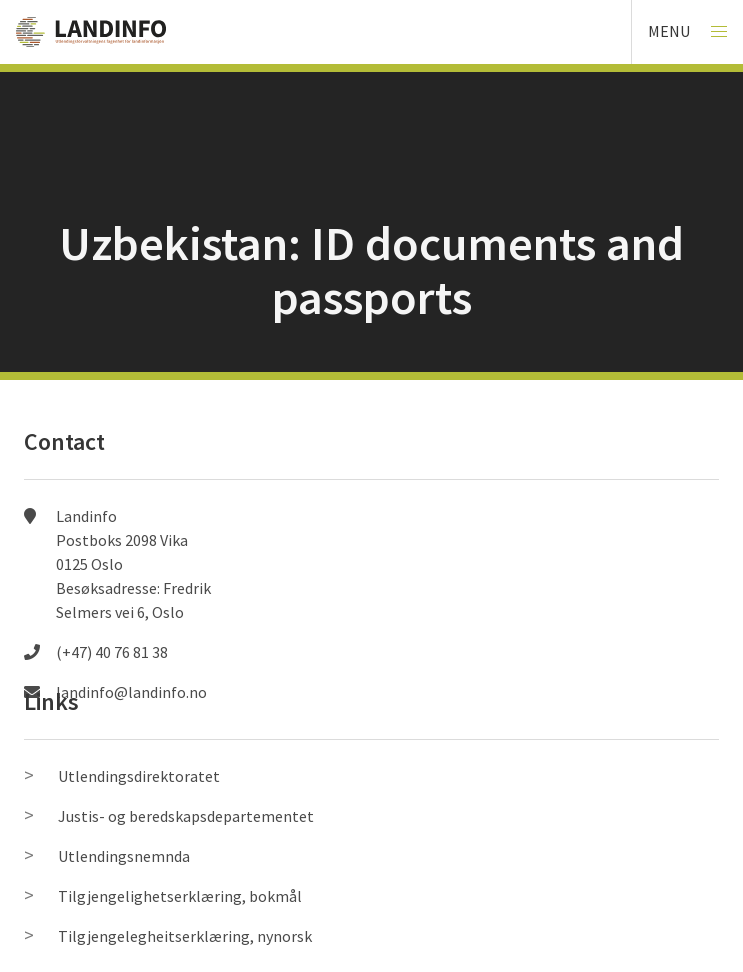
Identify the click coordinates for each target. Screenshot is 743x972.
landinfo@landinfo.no (131, 692)
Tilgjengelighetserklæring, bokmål (180, 896)
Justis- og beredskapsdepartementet (186, 816)
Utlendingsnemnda (124, 856)
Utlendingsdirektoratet (139, 776)
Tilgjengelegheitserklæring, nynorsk (185, 936)
